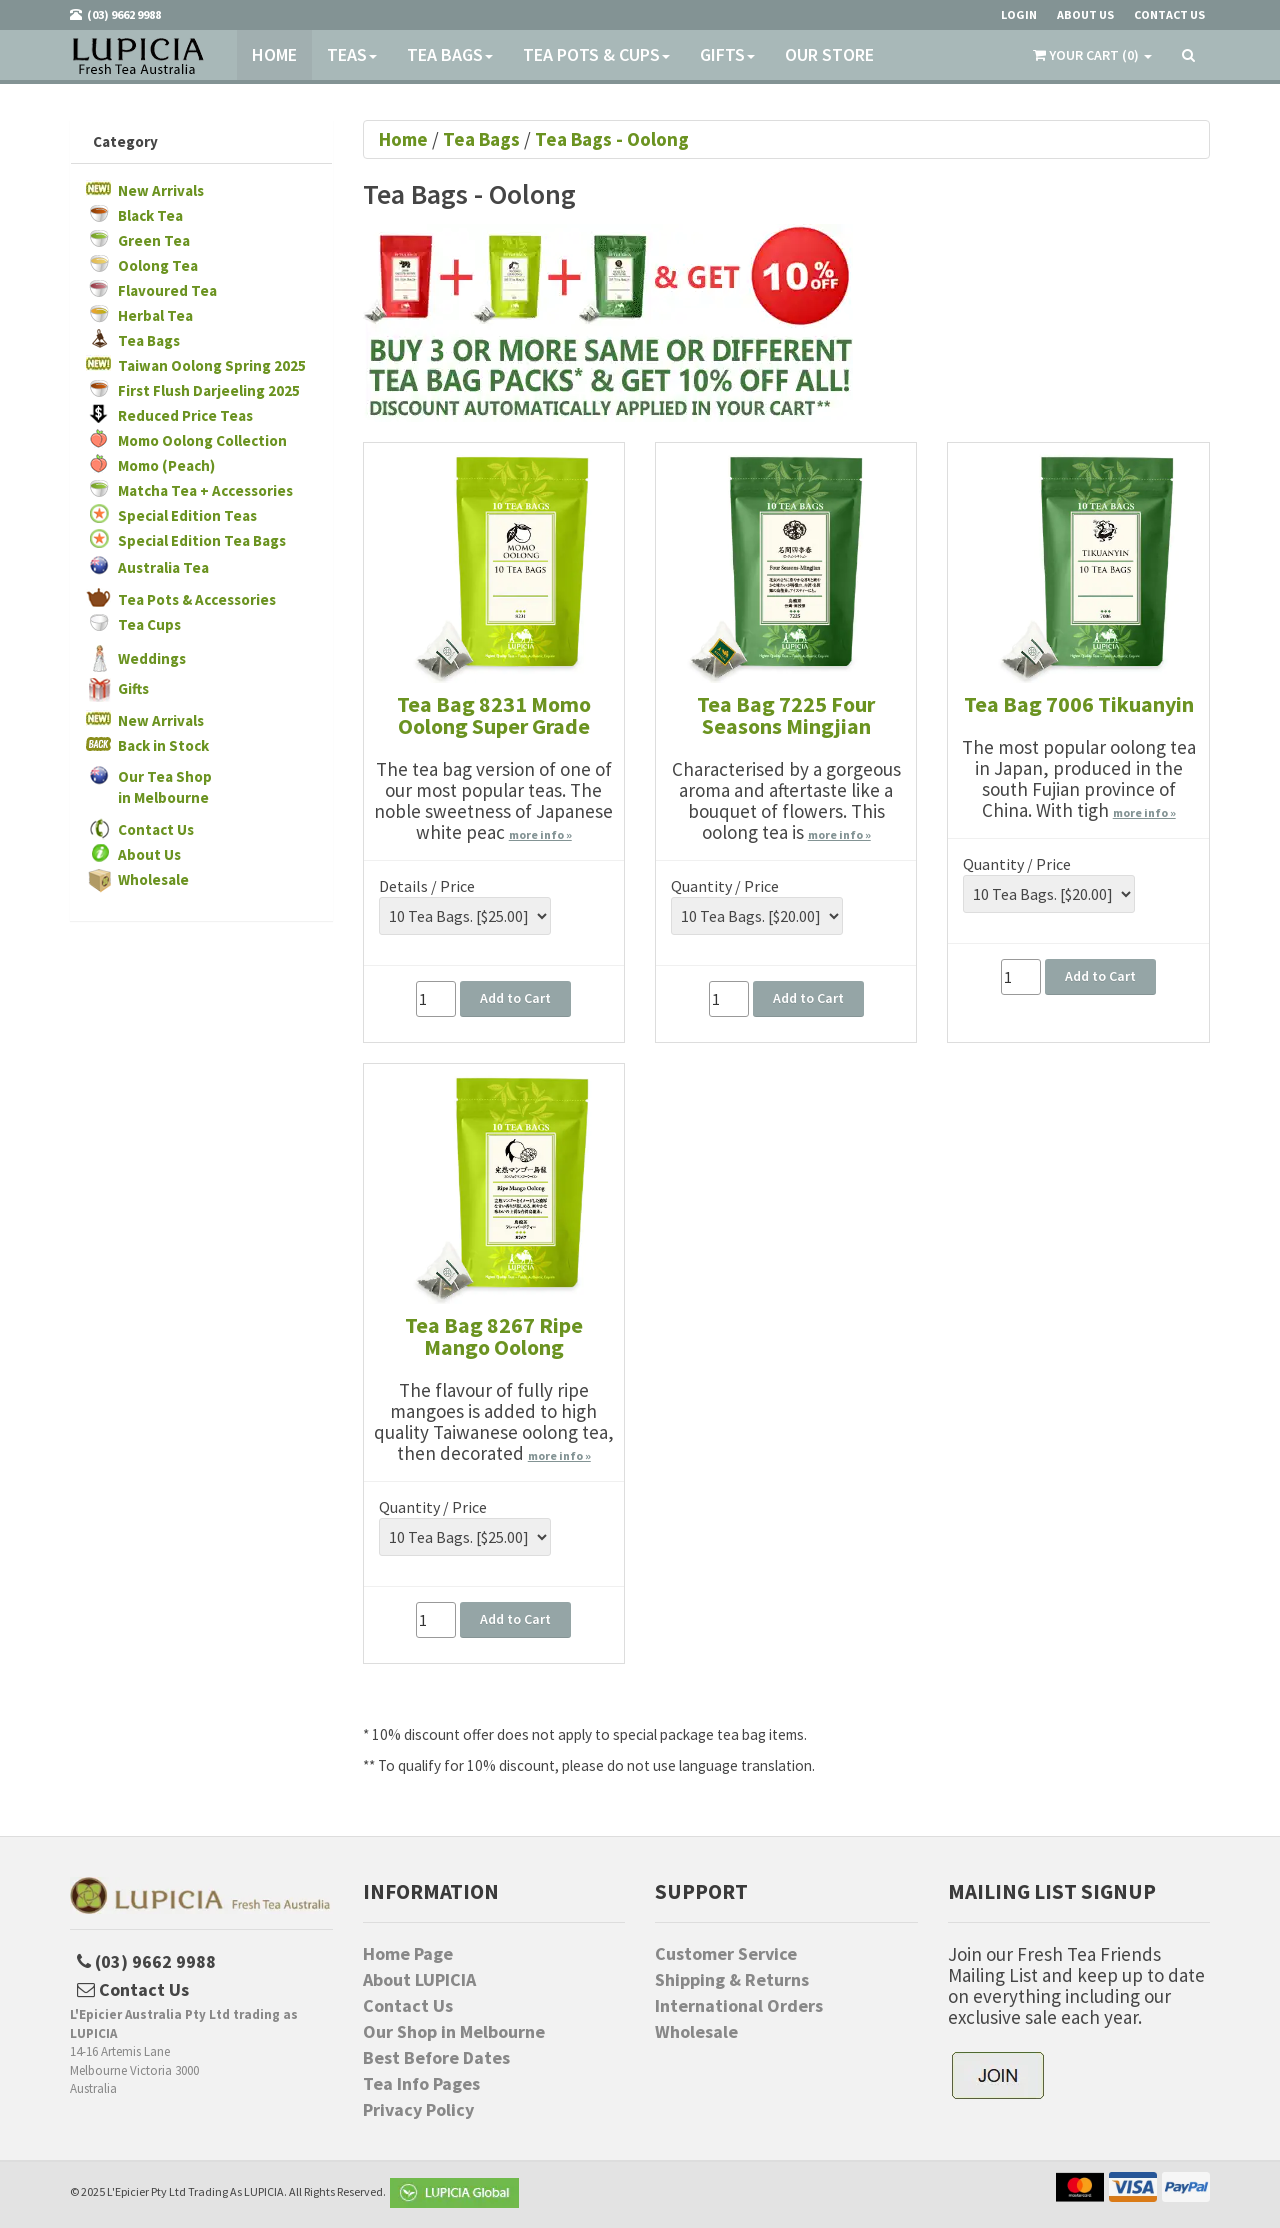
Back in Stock (163, 745)
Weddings (152, 658)
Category (125, 141)
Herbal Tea (155, 315)
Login (1019, 14)
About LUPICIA (419, 1980)
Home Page (408, 1954)
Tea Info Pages (421, 2084)
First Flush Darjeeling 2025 (209, 390)
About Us (149, 854)
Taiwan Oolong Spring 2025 (212, 365)
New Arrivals (161, 190)
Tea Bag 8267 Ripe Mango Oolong (494, 1336)
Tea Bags (450, 54)
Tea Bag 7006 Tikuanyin (1079, 704)
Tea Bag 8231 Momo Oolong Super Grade (494, 715)
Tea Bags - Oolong (612, 139)
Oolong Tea (158, 265)
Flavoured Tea (167, 290)
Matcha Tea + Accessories (205, 490)
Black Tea (150, 215)
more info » (540, 834)
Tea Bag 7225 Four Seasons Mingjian (786, 715)
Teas (352, 54)
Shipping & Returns (732, 1980)
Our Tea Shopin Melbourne (165, 787)
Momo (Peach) (166, 465)
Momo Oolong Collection (202, 440)
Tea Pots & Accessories (197, 599)
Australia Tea (163, 567)
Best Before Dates (436, 2058)
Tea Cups (149, 624)
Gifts (727, 54)
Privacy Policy (418, 2110)
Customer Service (726, 1954)
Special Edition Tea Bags (202, 540)
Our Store (829, 54)
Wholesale (153, 879)
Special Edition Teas (187, 515)
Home (274, 54)
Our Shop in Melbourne (454, 2032)
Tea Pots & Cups (596, 54)
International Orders (739, 2006)
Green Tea (154, 240)
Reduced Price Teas (185, 415)
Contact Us (156, 829)
